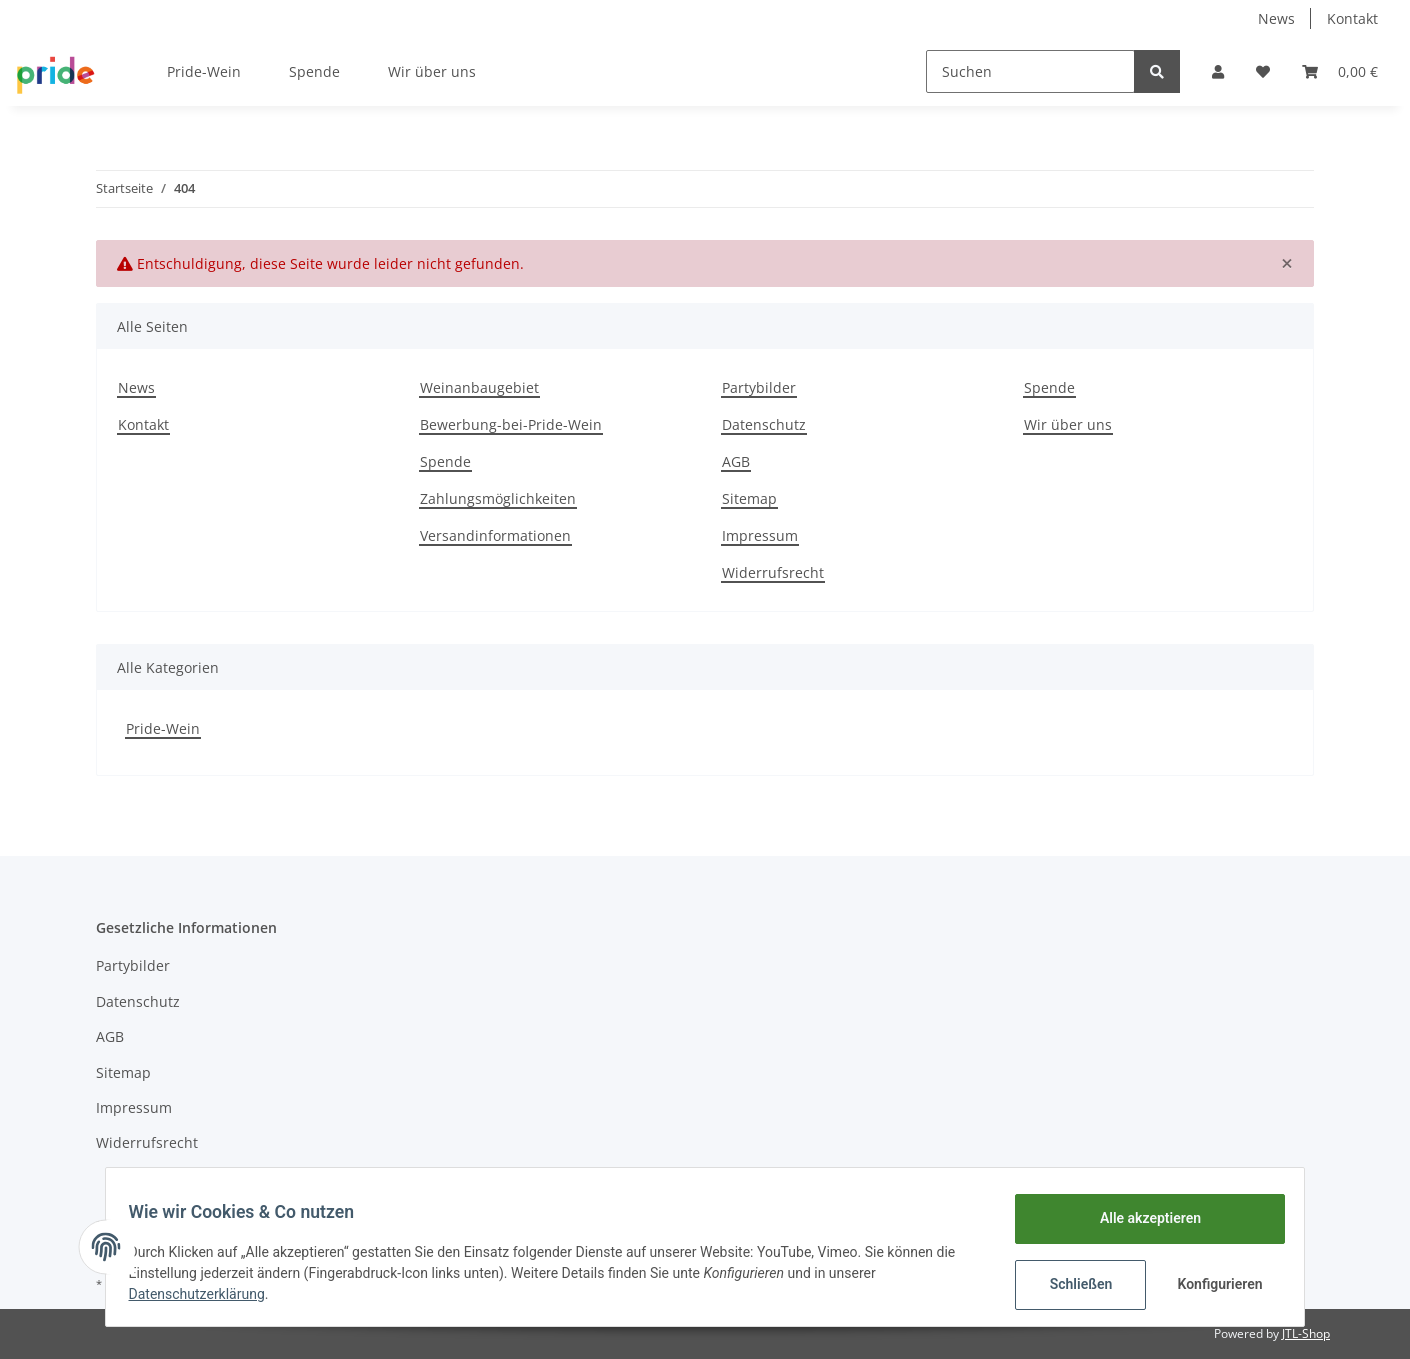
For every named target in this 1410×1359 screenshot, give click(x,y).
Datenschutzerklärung (206, 1294)
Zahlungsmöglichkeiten (498, 498)
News (1276, 18)
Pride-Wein (163, 728)
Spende (314, 71)
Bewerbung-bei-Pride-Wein (511, 424)
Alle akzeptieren (1140, 1218)
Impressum (760, 535)
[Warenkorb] (1340, 71)
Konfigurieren (1212, 1284)
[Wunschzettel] (1263, 71)
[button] (1218, 71)
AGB (736, 461)
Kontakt (1352, 18)
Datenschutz (764, 424)
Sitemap (749, 498)
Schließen (1071, 1284)
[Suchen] (1030, 71)
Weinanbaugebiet (479, 387)
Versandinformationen (495, 535)
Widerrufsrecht (773, 572)
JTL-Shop (1306, 1333)
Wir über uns (432, 71)
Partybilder (759, 387)
